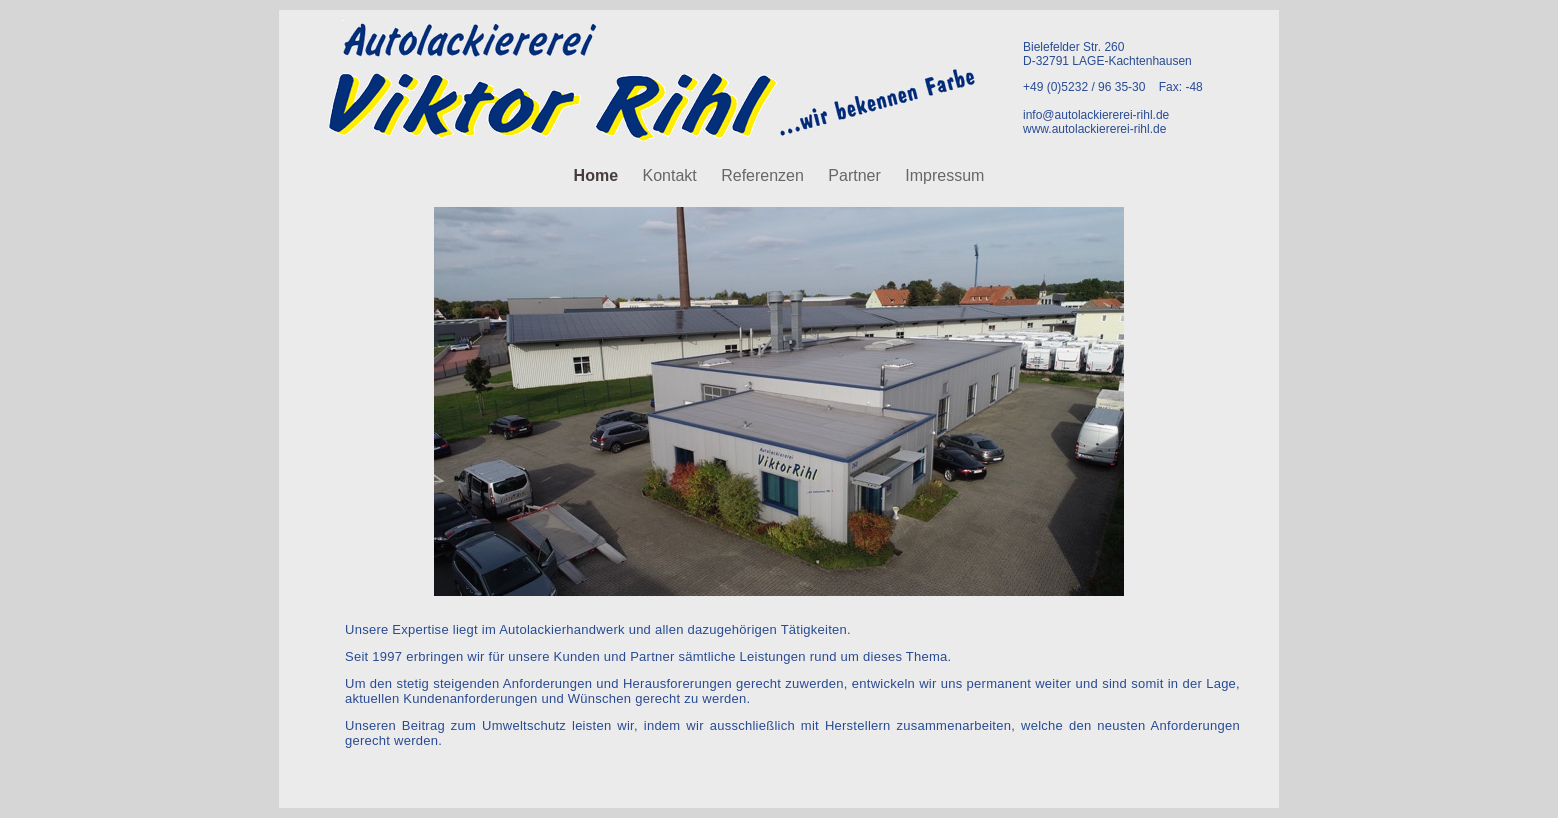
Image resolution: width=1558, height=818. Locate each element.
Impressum (944, 175)
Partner (856, 175)
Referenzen (764, 175)
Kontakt (671, 175)
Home (598, 175)
